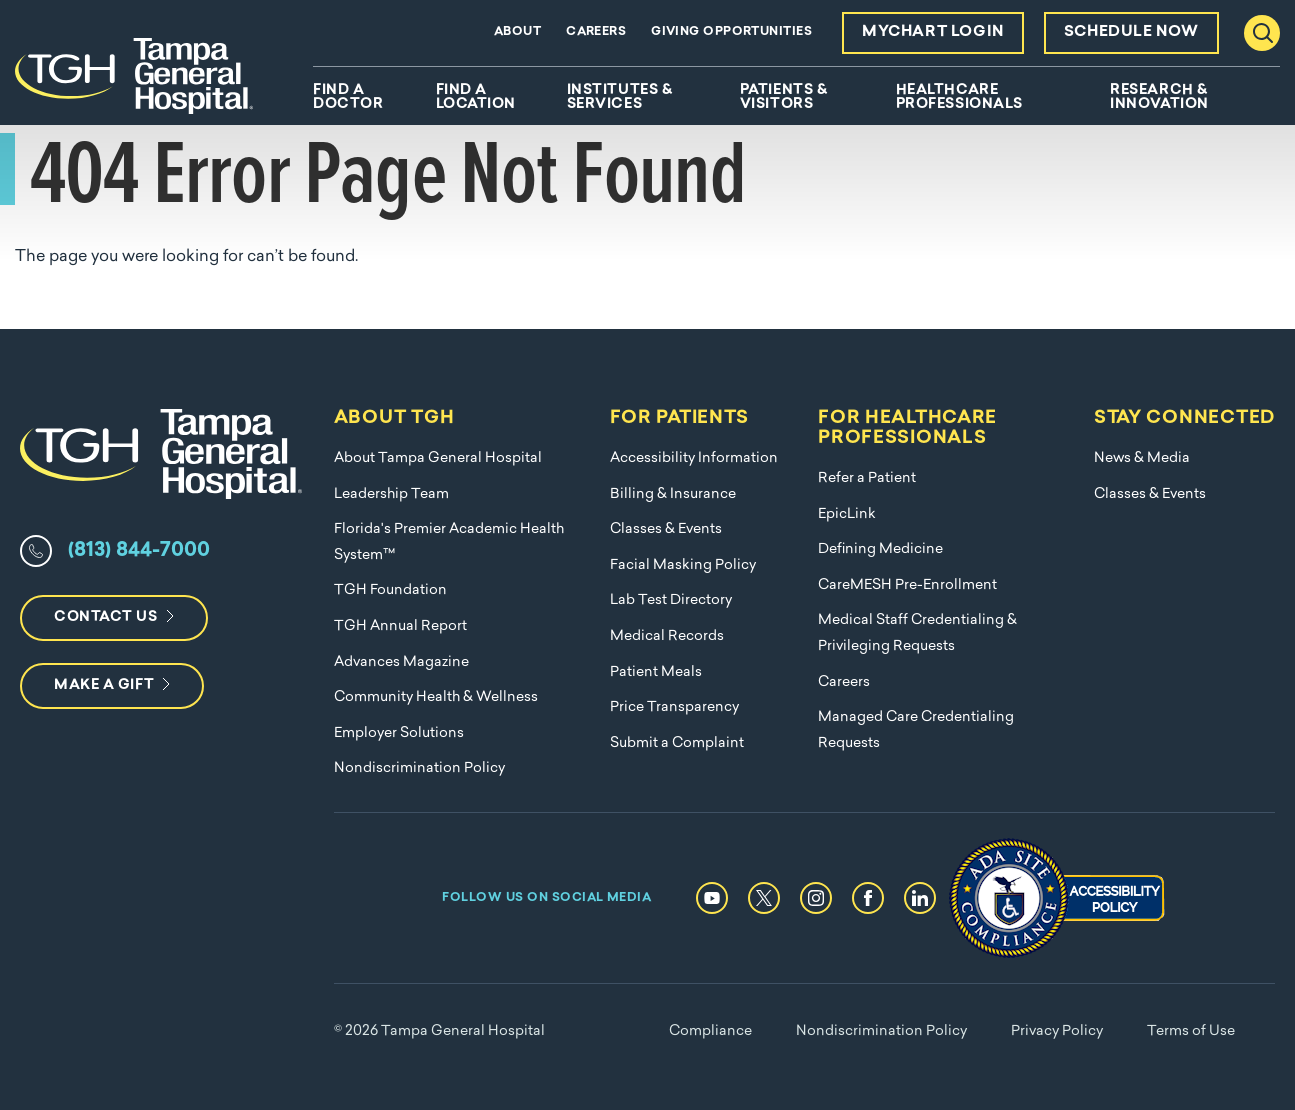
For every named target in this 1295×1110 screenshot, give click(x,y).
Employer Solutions (399, 733)
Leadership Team (391, 494)
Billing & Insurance (673, 494)
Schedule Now (1131, 32)
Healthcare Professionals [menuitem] (959, 98)
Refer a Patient (867, 478)
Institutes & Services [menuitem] (620, 98)
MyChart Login (933, 32)
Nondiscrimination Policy (419, 768)
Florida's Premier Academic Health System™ (449, 542)
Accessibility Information (694, 458)
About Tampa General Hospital (438, 458)
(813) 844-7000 (139, 551)
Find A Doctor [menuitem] (348, 98)
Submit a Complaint (677, 743)
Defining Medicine (880, 549)
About (517, 32)
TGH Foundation (390, 590)
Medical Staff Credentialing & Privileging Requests (917, 633)
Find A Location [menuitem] (476, 98)
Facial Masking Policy (683, 565)
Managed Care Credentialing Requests (916, 730)
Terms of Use (1191, 1031)
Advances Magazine (401, 662)
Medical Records (667, 636)
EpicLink (847, 514)
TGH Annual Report (400, 626)
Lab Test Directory (671, 600)
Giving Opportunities (731, 32)
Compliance (710, 1031)
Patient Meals (656, 672)
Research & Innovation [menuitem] (1159, 98)
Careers (596, 32)
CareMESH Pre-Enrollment (907, 585)
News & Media (1142, 458)
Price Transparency (674, 707)
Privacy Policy (1057, 1031)
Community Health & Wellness (436, 697)
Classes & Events (666, 529)
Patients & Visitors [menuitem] (784, 98)
